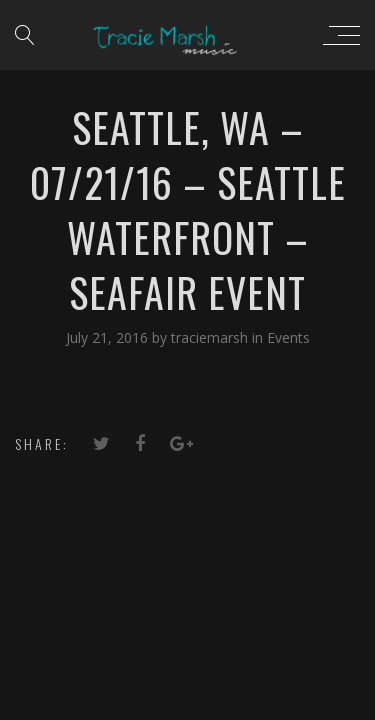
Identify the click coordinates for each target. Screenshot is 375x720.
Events (288, 337)
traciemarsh (211, 337)
